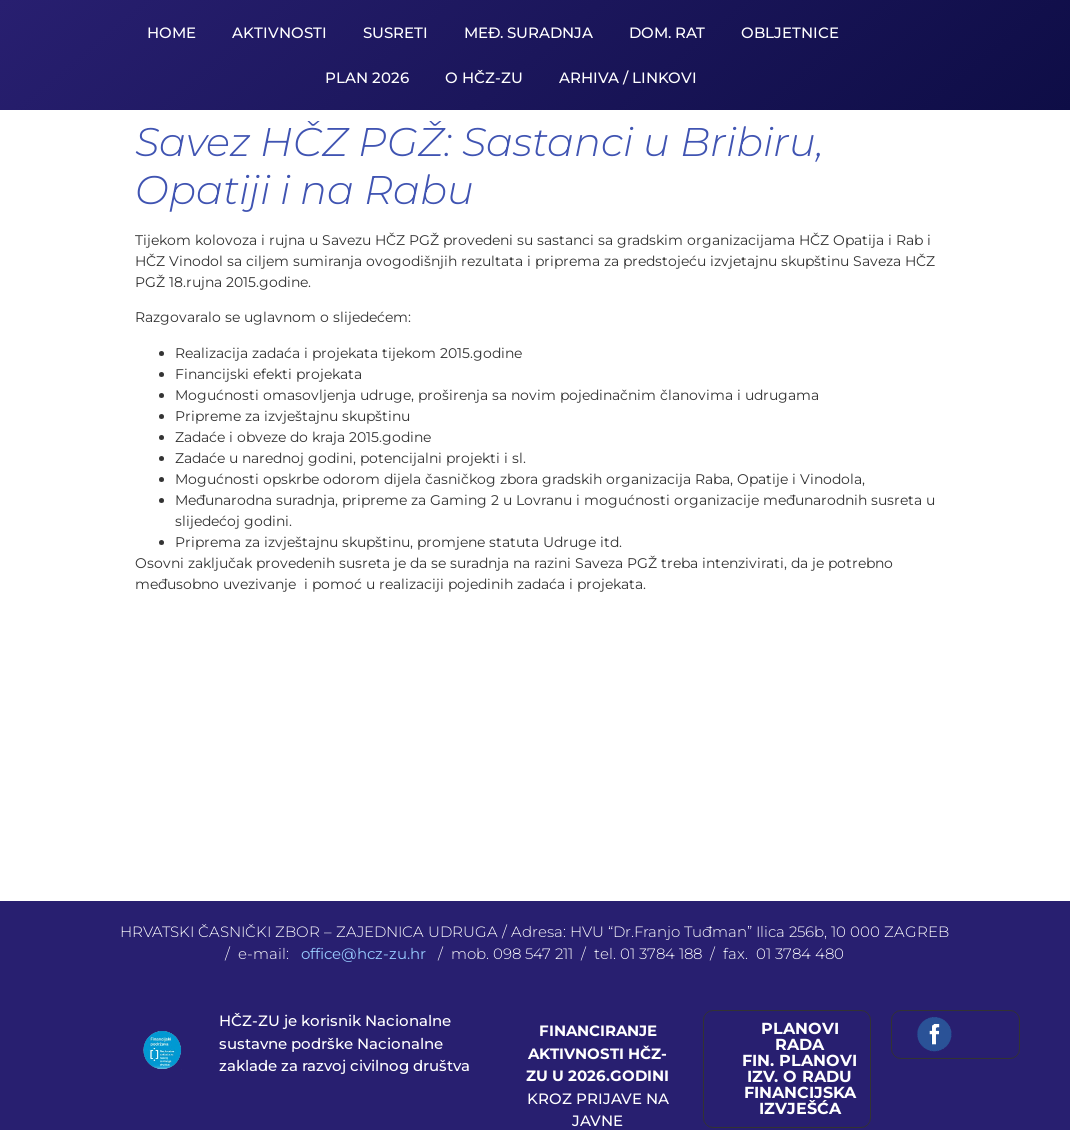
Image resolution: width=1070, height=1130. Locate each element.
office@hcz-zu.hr (365, 953)
